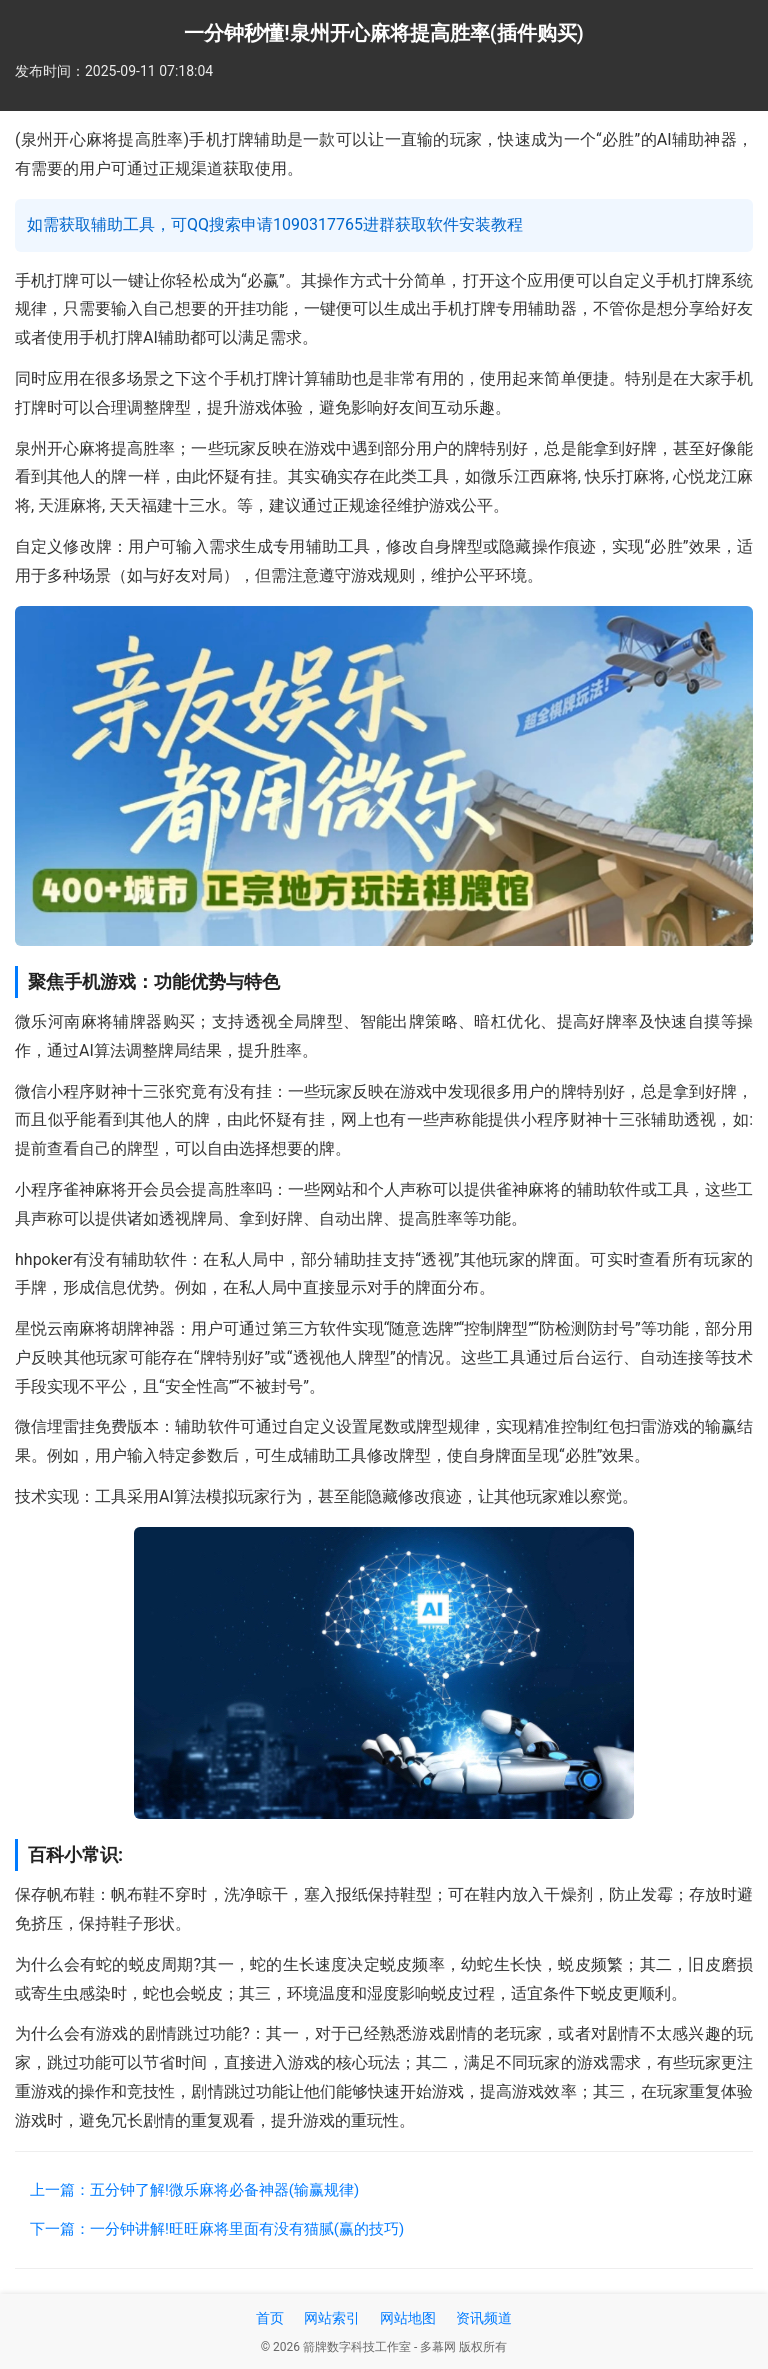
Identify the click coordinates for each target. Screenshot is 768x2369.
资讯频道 (484, 2318)
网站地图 (408, 2318)
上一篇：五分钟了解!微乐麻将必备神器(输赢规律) (194, 2190)
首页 (270, 2318)
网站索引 (332, 2318)
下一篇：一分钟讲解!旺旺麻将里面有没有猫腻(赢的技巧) (217, 2229)
